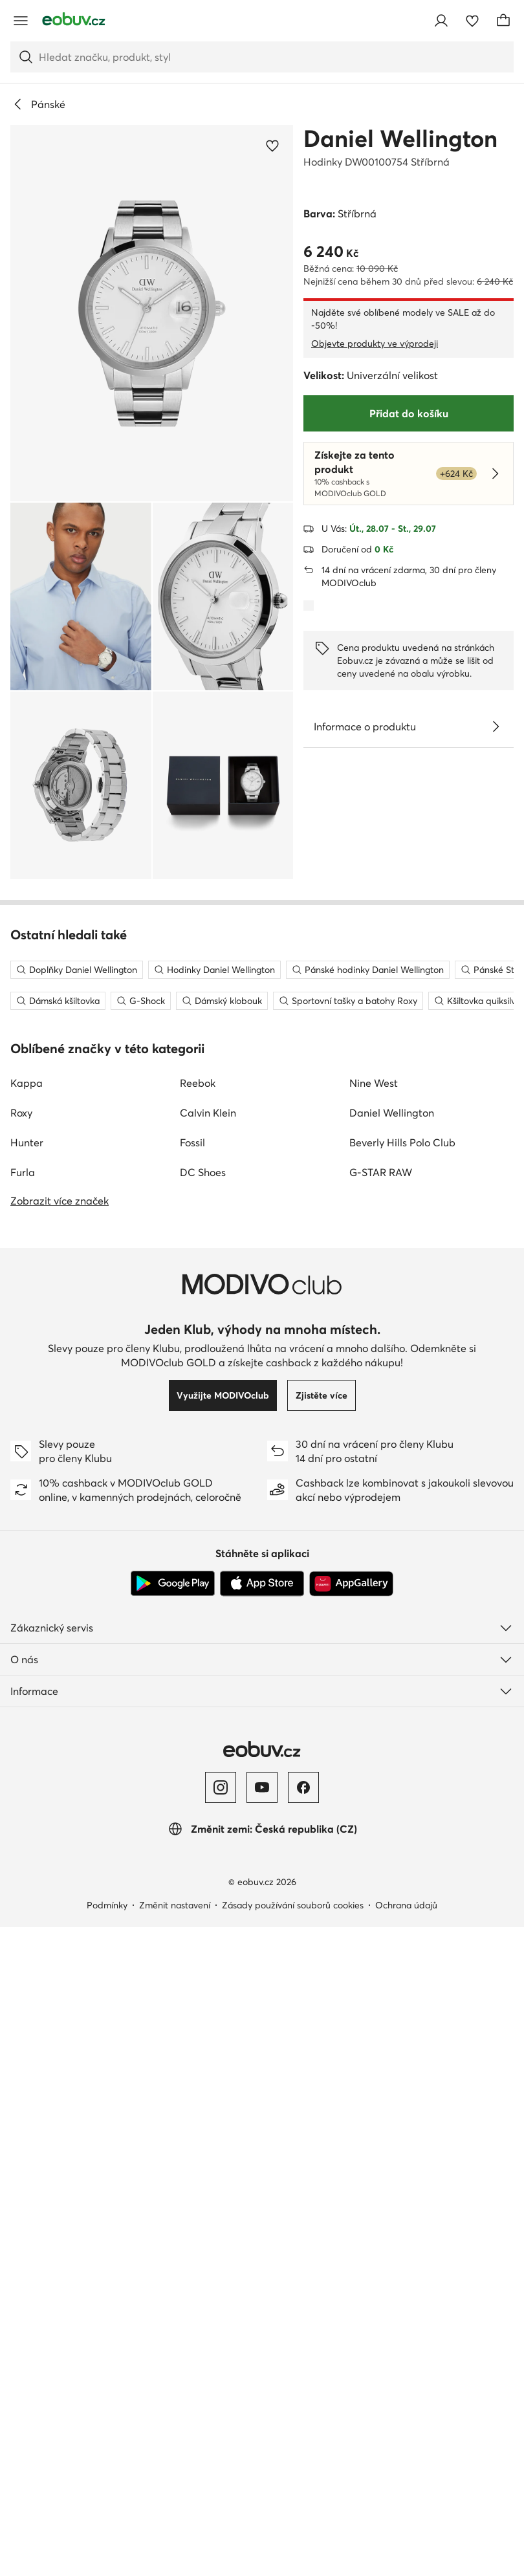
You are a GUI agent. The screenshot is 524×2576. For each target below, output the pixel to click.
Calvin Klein (208, 1671)
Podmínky (107, 2463)
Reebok (197, 1641)
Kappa (26, 1641)
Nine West (373, 1641)
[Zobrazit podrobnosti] (495, 726)
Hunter (26, 1700)
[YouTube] (262, 2345)
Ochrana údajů (406, 2463)
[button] (151, 313)
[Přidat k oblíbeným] (272, 145)
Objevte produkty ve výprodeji (374, 343)
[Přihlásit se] (441, 20)
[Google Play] (173, 2142)
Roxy (21, 1671)
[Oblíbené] (472, 20)
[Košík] (503, 20)
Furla (22, 1730)
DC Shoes (203, 1730)
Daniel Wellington (400, 138)
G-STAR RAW (380, 1730)
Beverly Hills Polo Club (402, 1700)
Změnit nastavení (174, 2463)
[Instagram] (220, 2345)
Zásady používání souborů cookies (293, 2463)
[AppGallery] (351, 2142)
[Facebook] (303, 2345)
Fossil (192, 1700)
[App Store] (262, 2142)
